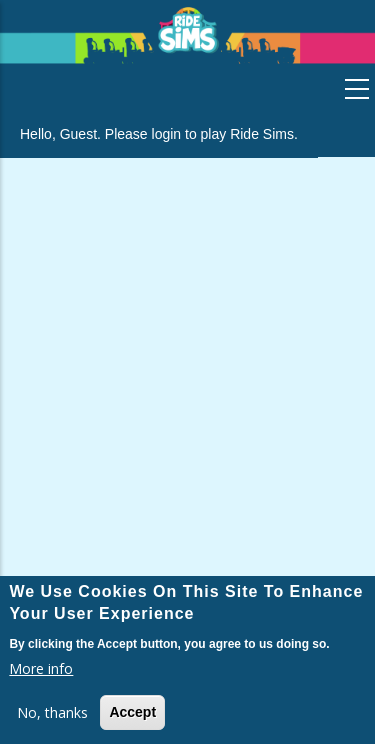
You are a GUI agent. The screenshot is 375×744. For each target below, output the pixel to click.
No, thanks (52, 712)
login (167, 134)
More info (41, 668)
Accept (132, 712)
